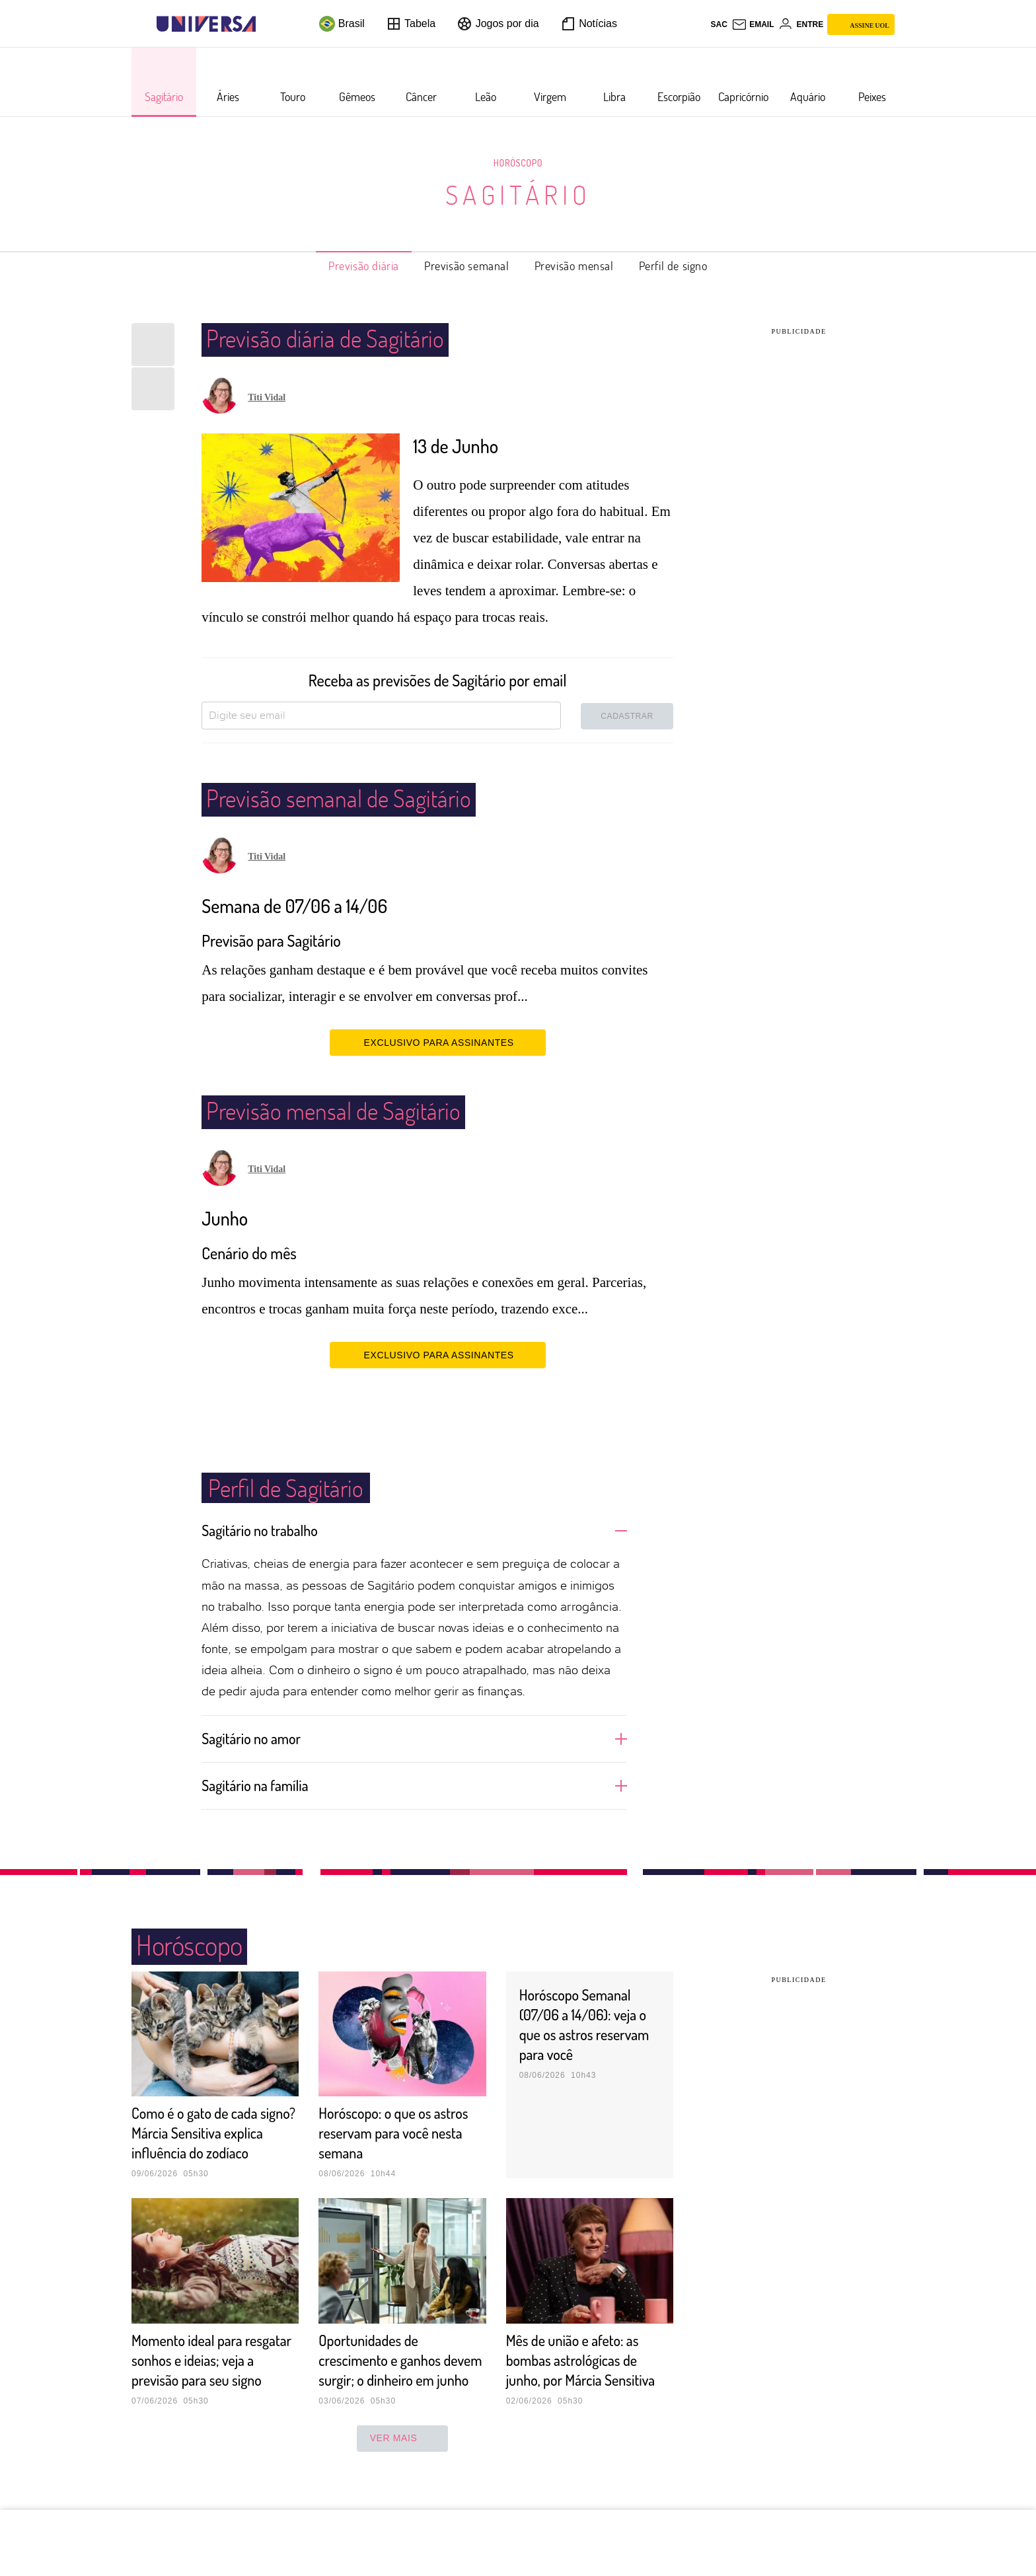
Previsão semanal (466, 266)
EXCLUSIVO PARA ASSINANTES (438, 1041)
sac (718, 24)
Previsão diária (363, 266)
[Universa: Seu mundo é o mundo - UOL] (206, 24)
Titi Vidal (266, 397)
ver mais (402, 2478)
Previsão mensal (574, 266)
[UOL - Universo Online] (267, 24)
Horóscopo (518, 162)
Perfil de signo (673, 266)
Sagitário (518, 194)
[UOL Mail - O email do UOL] (752, 24)
